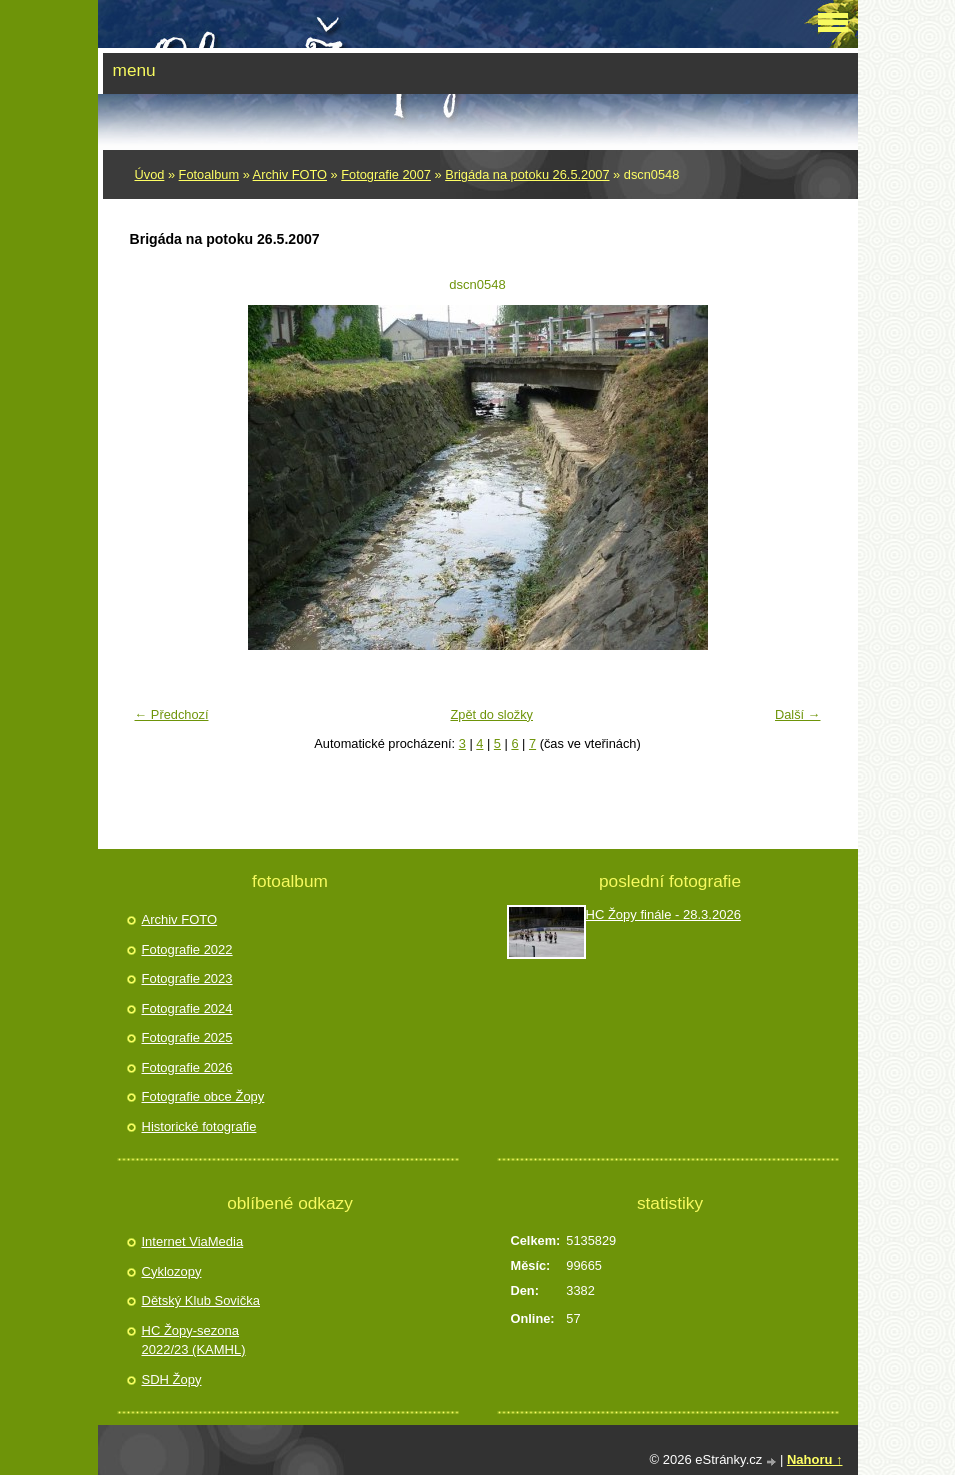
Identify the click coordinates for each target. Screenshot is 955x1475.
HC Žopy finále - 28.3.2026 (663, 914)
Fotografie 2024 (187, 1008)
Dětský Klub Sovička (201, 1300)
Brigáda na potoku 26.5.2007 (527, 174)
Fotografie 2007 (386, 174)
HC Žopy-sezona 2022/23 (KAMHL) (194, 1340)
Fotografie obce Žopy (203, 1096)
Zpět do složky (491, 714)
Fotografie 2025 (187, 1037)
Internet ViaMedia (193, 1241)
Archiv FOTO (290, 174)
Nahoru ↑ (815, 1459)
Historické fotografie (199, 1126)
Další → (798, 714)
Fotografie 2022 (187, 949)
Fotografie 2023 (187, 978)
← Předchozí (172, 714)
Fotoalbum (209, 174)
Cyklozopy (172, 1271)
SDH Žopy (172, 1379)
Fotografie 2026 (187, 1067)
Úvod (150, 174)
